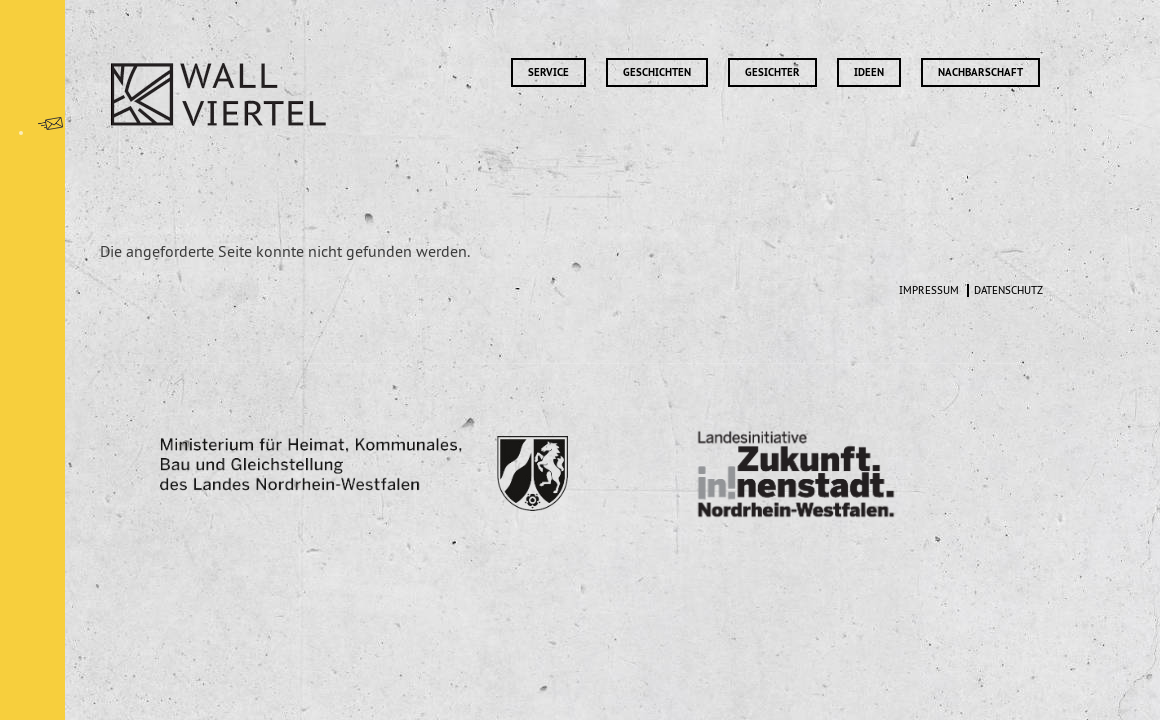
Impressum (929, 290)
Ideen (869, 72)
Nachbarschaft (980, 72)
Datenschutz (1008, 290)
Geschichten (657, 72)
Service (548, 72)
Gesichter (772, 72)
